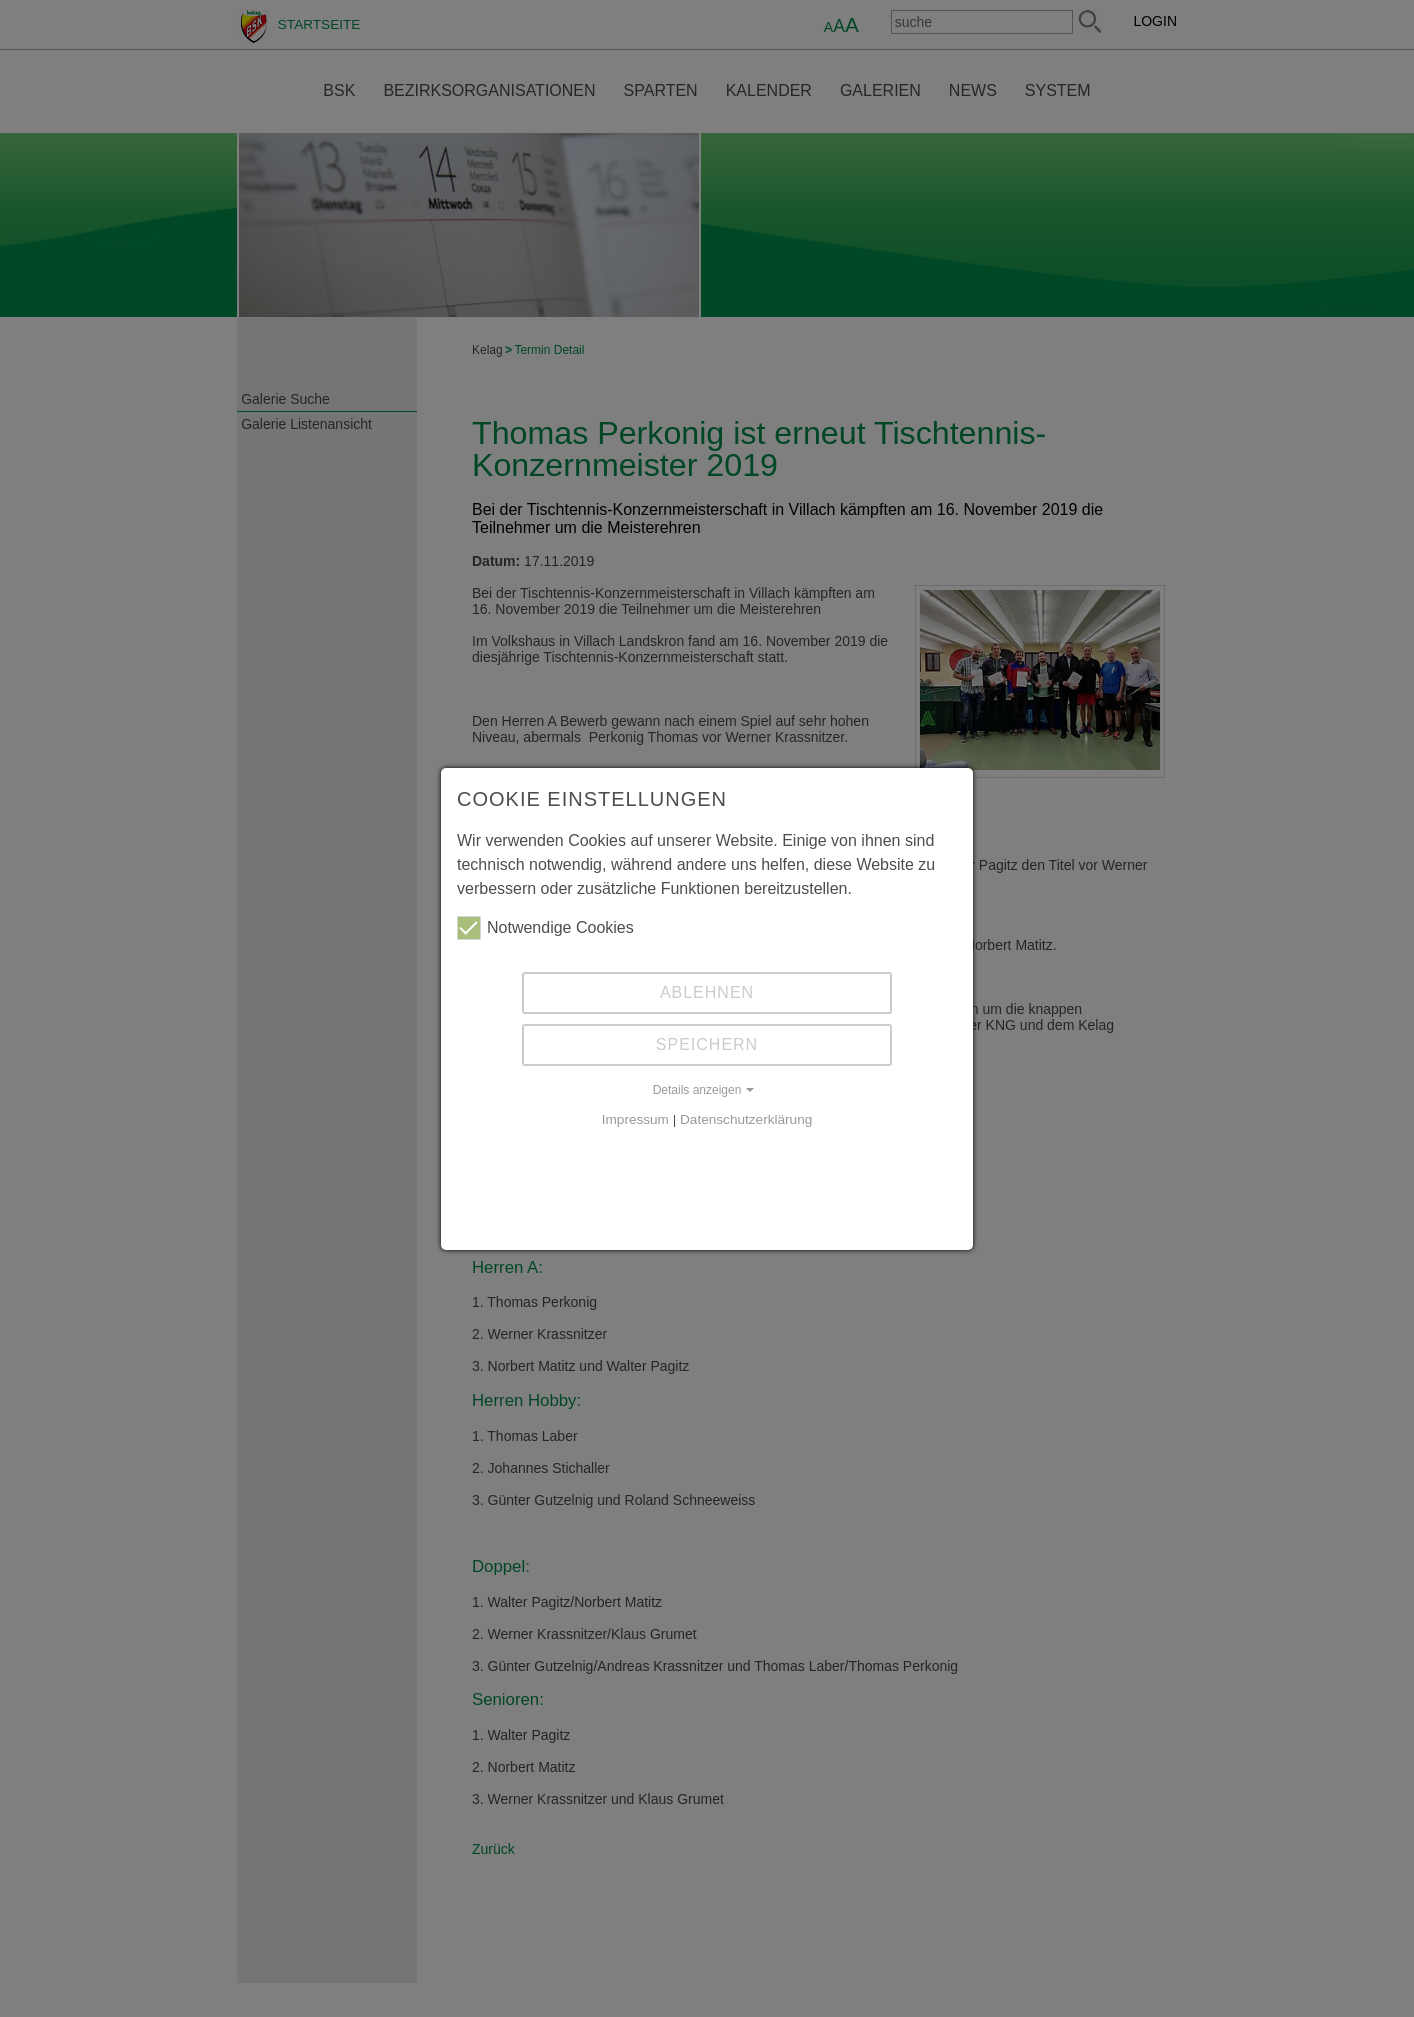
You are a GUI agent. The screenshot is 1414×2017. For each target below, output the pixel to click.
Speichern (707, 1044)
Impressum (635, 1119)
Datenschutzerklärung (746, 1119)
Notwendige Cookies (545, 928)
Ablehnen (707, 992)
